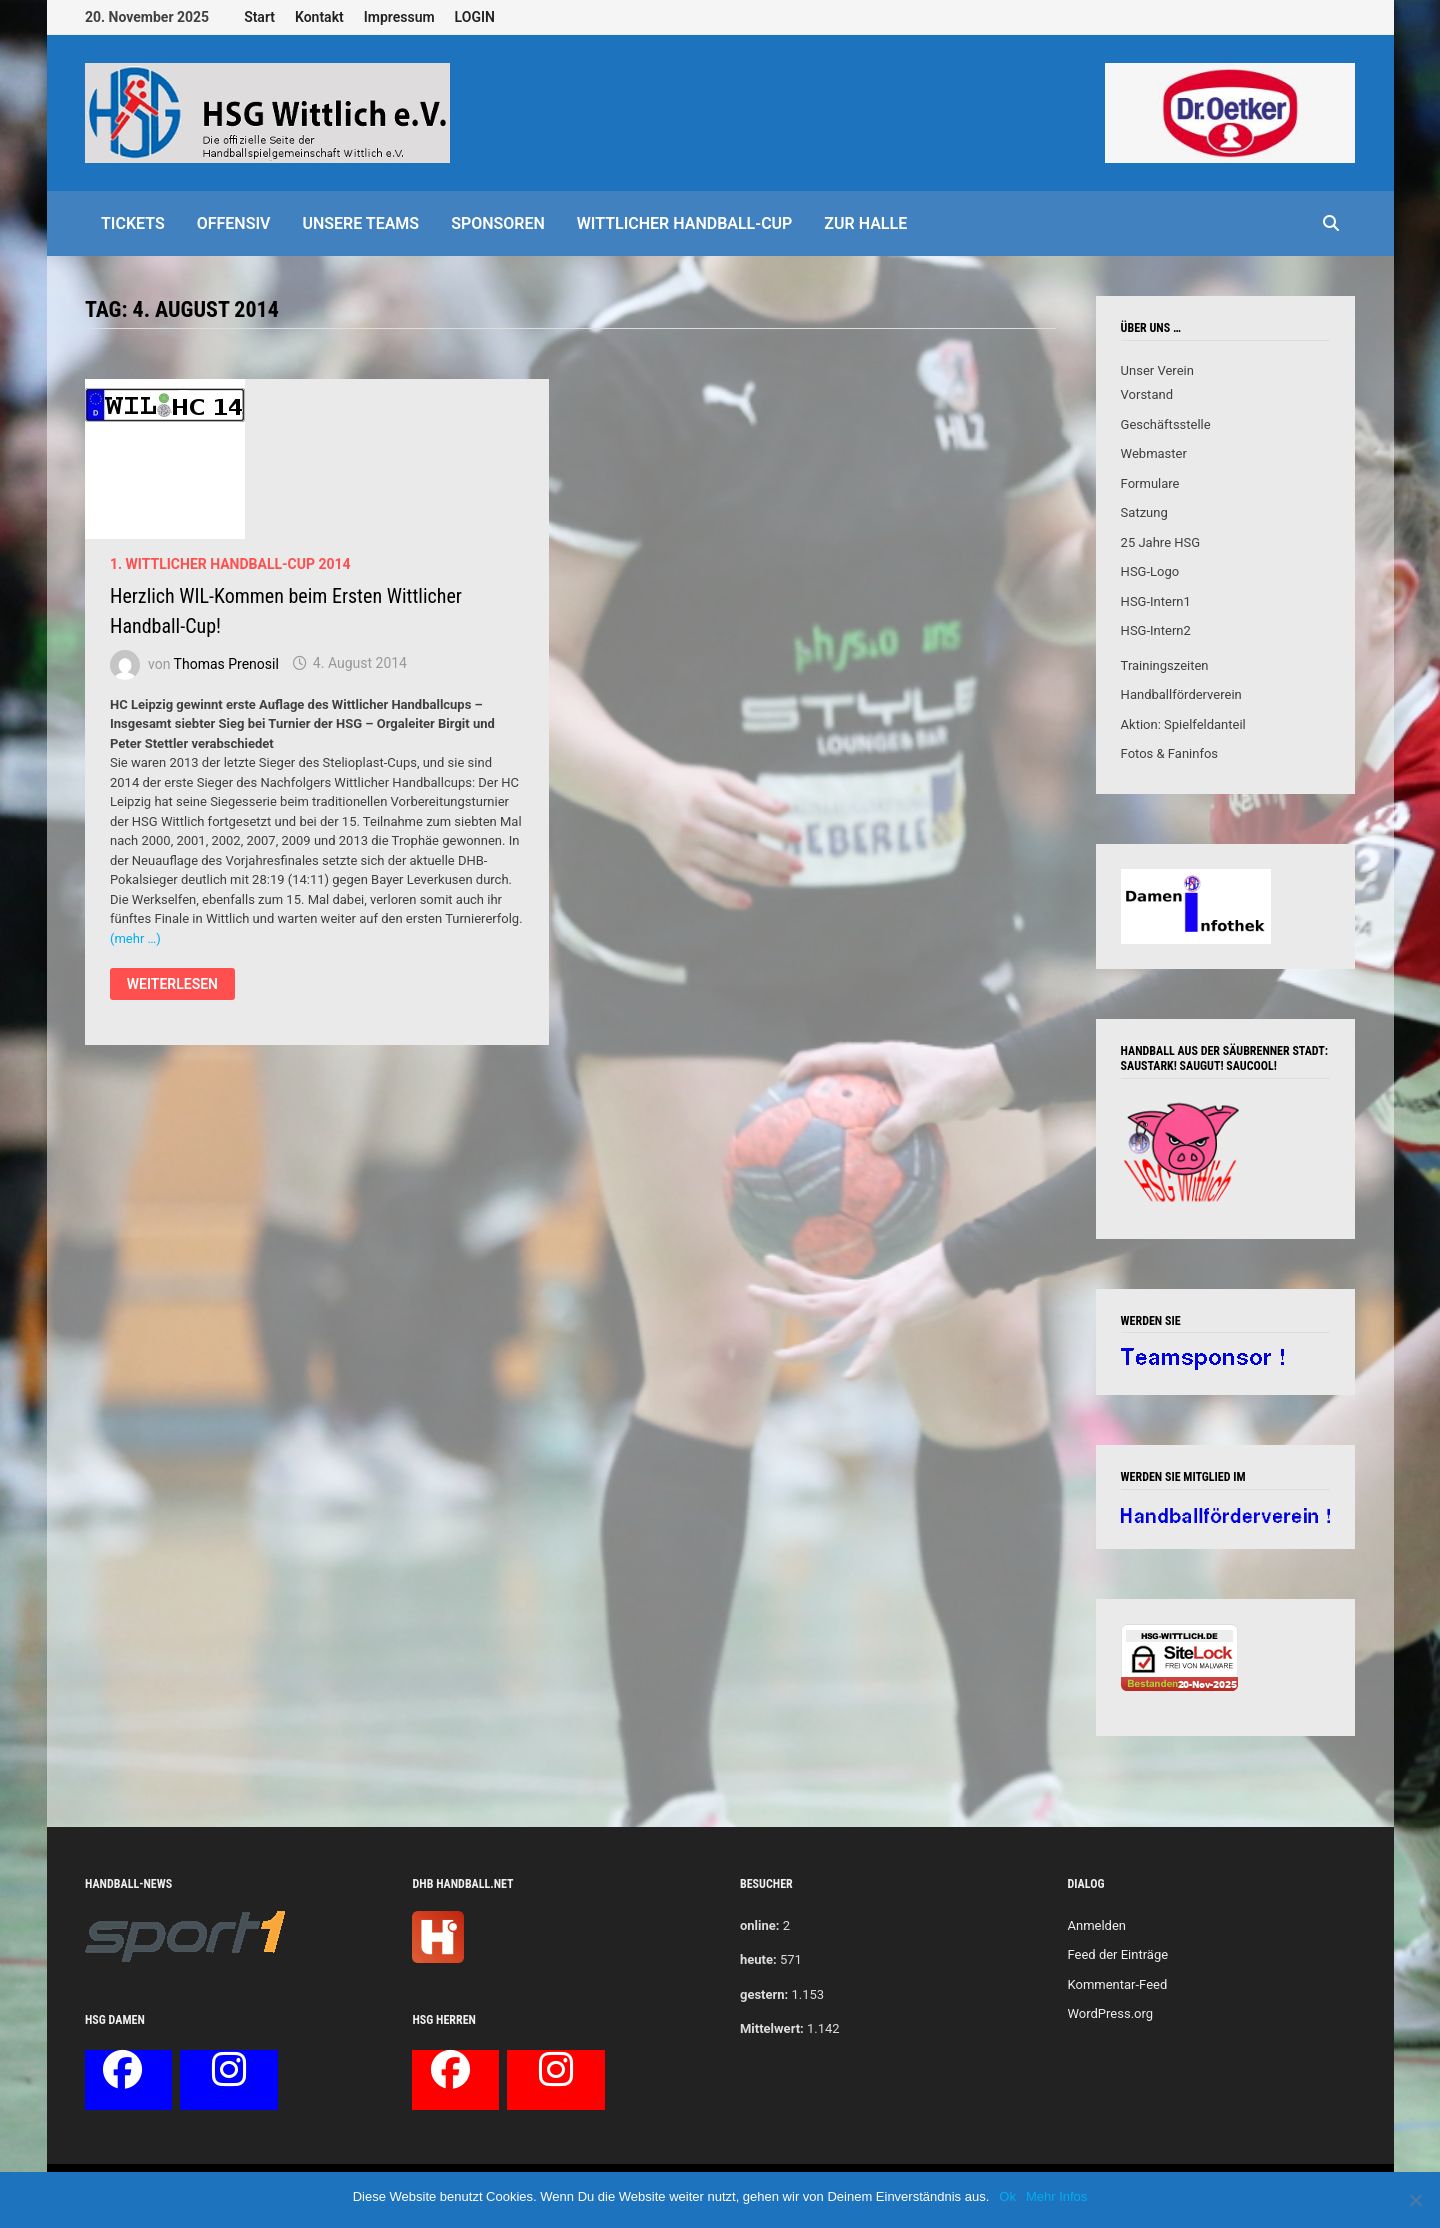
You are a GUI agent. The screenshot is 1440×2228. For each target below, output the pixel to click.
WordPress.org (1110, 2013)
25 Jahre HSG (1161, 542)
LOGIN (475, 17)
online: (759, 1925)
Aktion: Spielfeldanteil (1183, 724)
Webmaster (1154, 453)
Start (259, 17)
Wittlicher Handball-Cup (685, 223)
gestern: (764, 1994)
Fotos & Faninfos (1169, 753)
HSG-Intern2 (1156, 630)
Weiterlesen (172, 986)
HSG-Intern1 (1156, 601)
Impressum (399, 17)
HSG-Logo (1150, 571)
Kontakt (319, 17)
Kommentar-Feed (1117, 1984)
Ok (1007, 2196)
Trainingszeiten (1165, 665)
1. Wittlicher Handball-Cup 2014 (230, 564)
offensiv (234, 223)
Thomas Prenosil (226, 663)
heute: (758, 1959)
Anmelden (1096, 1925)
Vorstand (1147, 394)
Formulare (1150, 483)
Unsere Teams (360, 223)
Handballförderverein (1181, 694)
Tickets (133, 223)
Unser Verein (1157, 370)
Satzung (1144, 512)
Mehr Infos (1056, 2196)
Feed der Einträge (1117, 1954)
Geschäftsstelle (1166, 424)
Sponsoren (498, 223)
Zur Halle (865, 223)
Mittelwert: (772, 2028)
